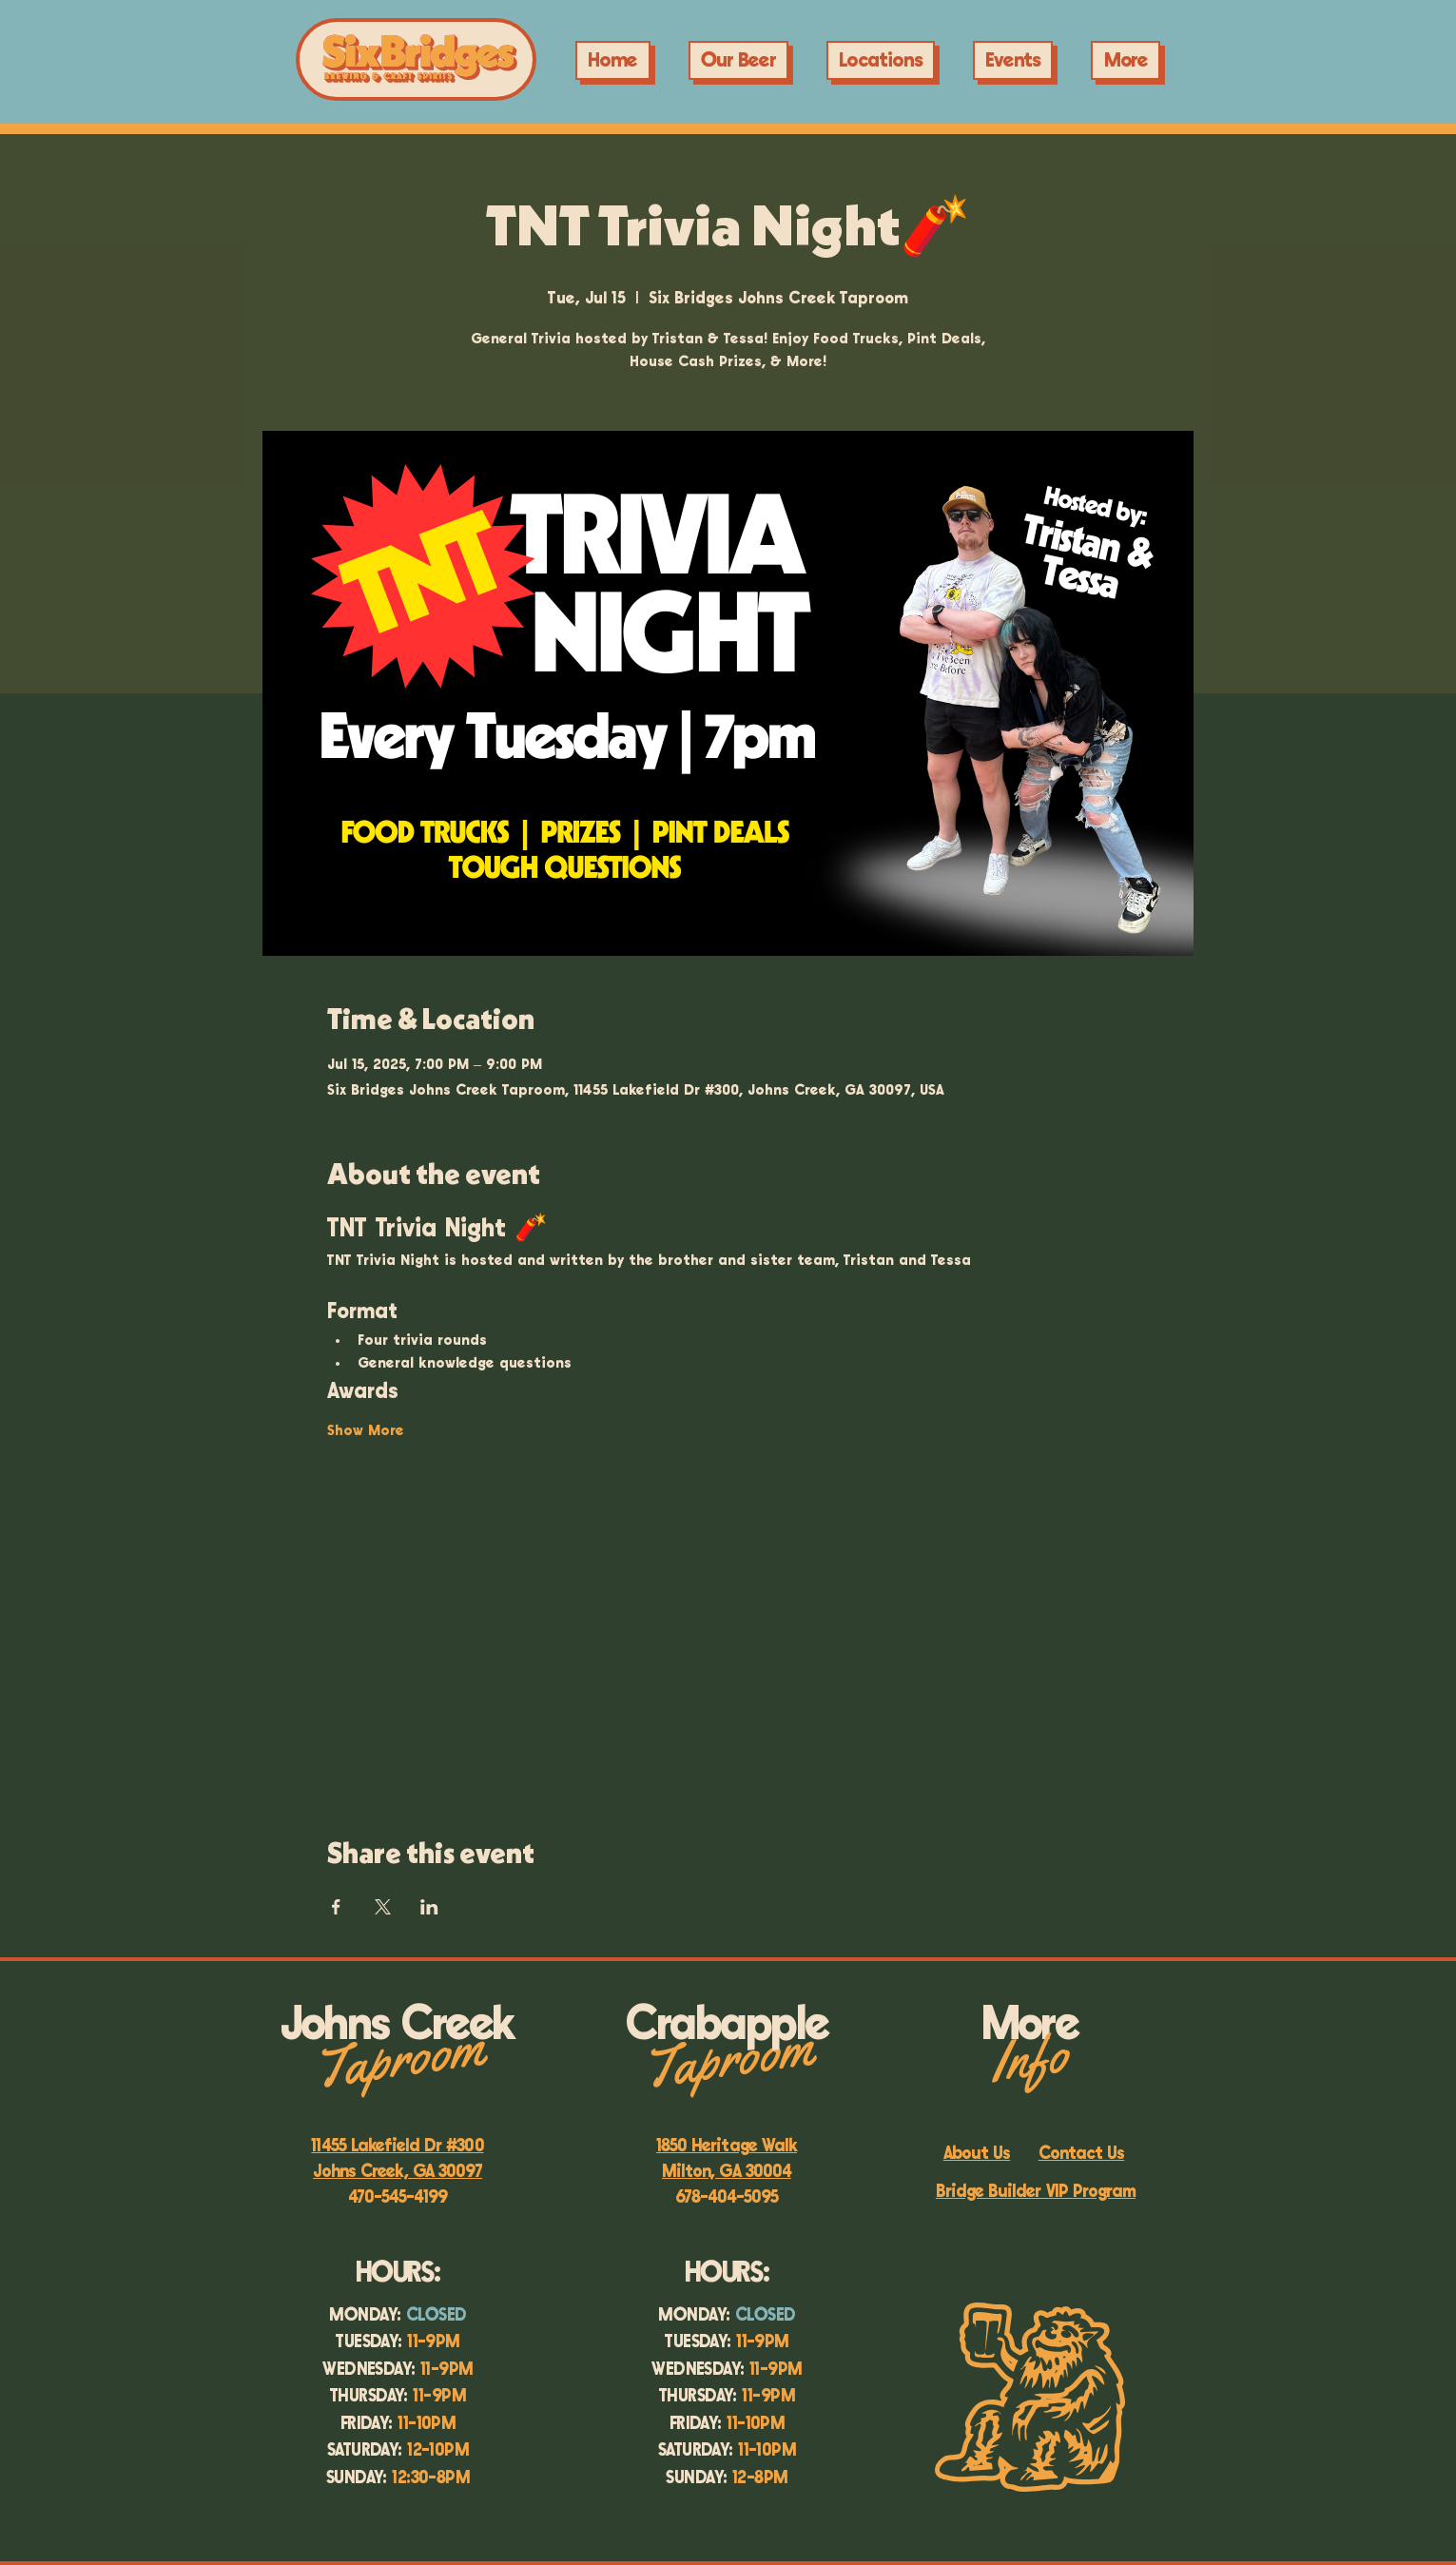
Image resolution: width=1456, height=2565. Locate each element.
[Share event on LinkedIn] (429, 1906)
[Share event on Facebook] (336, 1906)
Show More (365, 1431)
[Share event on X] (383, 1906)
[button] (1013, 60)
